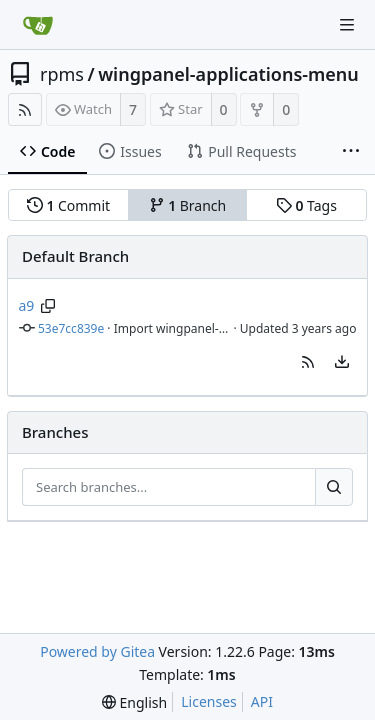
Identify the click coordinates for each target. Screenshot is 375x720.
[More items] (351, 152)
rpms (62, 74)
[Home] (38, 25)
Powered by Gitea (97, 651)
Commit (68, 205)
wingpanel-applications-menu (228, 74)
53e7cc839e (71, 328)
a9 (27, 305)
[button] (308, 362)
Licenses (209, 701)
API (262, 701)
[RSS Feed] (25, 109)
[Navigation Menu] (347, 25)
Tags (306, 205)
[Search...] (334, 487)
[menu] (342, 362)
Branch (188, 205)
